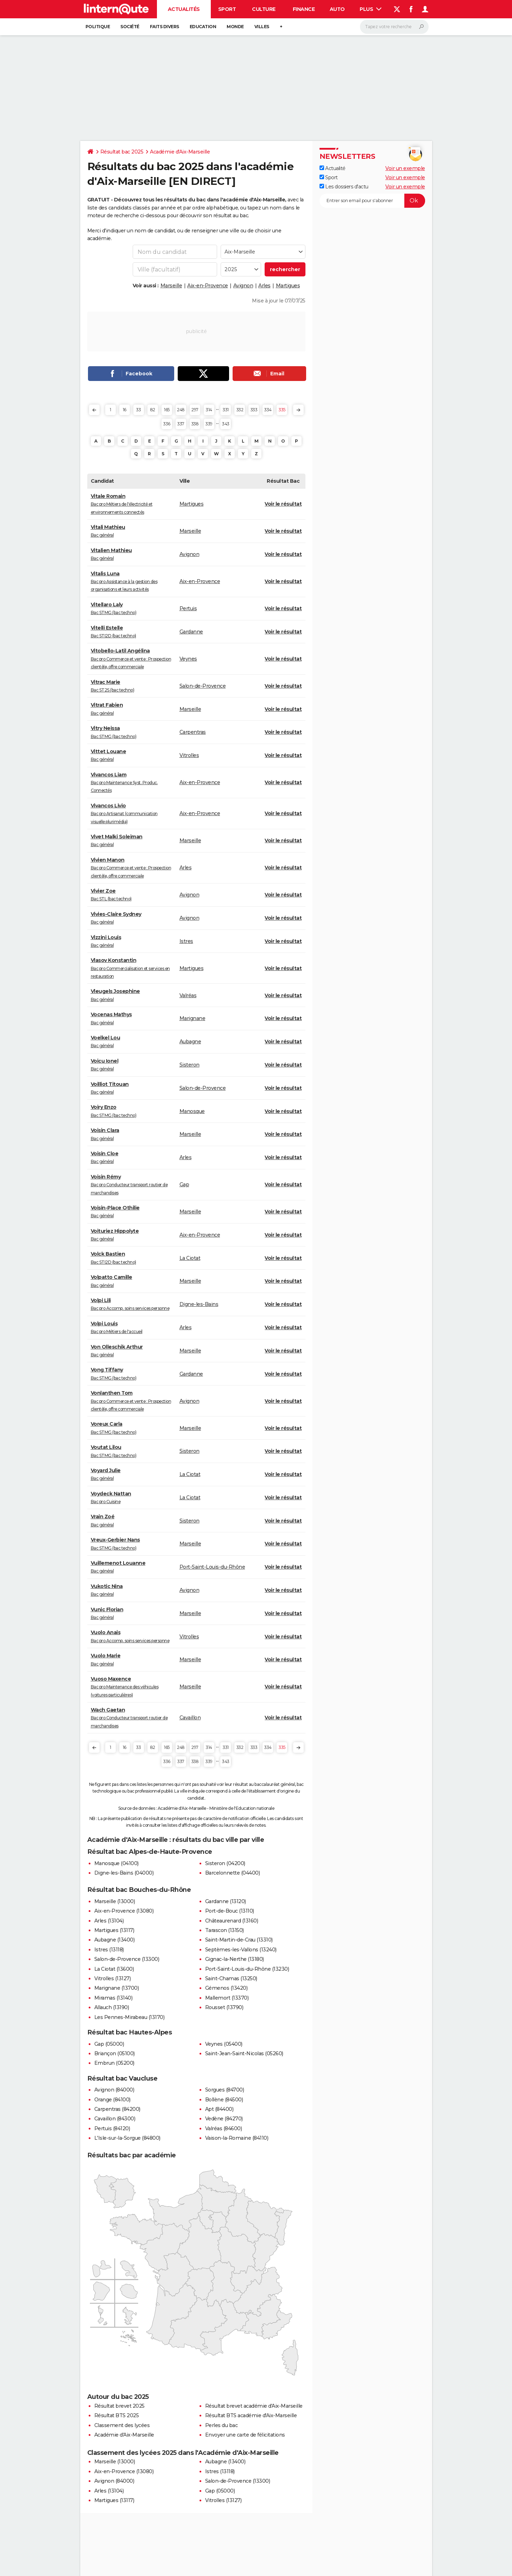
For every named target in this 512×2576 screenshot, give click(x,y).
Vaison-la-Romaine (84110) (236, 2138)
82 (152, 409)
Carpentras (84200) (117, 2109)
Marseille (171, 285)
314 (209, 409)
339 (209, 423)
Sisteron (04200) (225, 1863)
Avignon (243, 285)
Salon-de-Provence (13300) (126, 1959)
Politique (98, 26)
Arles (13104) (109, 1921)
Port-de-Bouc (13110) (229, 1911)
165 (167, 409)
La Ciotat (190, 1258)
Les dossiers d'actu (344, 186)
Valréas (188, 995)
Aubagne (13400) (114, 1940)
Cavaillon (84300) (114, 2118)
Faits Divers (164, 26)
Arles (264, 285)
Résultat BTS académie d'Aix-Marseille (251, 2415)
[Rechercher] (394, 27)
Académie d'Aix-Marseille (180, 152)
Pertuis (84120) (112, 2128)
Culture (264, 9)
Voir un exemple (405, 168)
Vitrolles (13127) (112, 1978)
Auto (337, 9)
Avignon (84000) (114, 2090)
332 (240, 409)
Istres (186, 941)
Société (129, 26)
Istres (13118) (109, 1949)
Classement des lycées (122, 2425)
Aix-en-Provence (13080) (124, 1911)
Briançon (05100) (114, 2053)
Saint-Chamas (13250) (231, 1978)
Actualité (333, 168)
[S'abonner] (372, 201)
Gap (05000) (109, 2044)
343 (225, 423)
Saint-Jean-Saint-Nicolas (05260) (244, 2053)
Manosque (192, 1111)
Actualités (184, 9)
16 (124, 409)
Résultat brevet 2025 (119, 2406)
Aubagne (190, 1041)
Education (203, 26)
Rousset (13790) (224, 2007)
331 (226, 409)
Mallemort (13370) (227, 1998)
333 (254, 409)
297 (194, 409)
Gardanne (191, 632)
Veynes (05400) (223, 2044)
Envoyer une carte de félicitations (245, 2435)
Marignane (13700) (116, 1988)
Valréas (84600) (223, 2128)
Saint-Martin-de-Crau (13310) (239, 1940)
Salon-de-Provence (202, 686)
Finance (304, 9)
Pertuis (188, 608)
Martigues (288, 285)
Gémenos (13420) (226, 1988)
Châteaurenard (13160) (231, 1921)
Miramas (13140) (113, 1998)
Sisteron (189, 1065)
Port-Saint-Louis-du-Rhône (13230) (247, 1969)
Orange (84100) (112, 2099)
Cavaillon (190, 1717)
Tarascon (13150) (224, 1930)
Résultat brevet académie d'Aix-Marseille (254, 2406)
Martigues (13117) (114, 1930)
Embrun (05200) (114, 2063)
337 (180, 423)
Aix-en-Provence (207, 285)
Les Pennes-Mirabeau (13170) (129, 2017)
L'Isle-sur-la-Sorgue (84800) (127, 2138)
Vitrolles (189, 755)
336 (166, 423)
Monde (235, 26)
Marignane (192, 1018)
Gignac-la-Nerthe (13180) (234, 1959)
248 (181, 409)
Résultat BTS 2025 (116, 2415)
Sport (227, 9)
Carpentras (192, 732)
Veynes (188, 659)
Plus (370, 9)
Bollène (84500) (224, 2099)
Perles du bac (221, 2425)
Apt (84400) (219, 2109)
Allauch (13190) (111, 2007)
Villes (261, 26)
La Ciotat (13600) (114, 1969)
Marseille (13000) (114, 1901)
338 (195, 423)
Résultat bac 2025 (122, 152)
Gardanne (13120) (225, 1901)
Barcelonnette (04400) (232, 1873)
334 (268, 409)
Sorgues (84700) (224, 2090)
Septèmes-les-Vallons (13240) (241, 1949)
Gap (184, 1184)
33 (138, 409)
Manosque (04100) (116, 1863)
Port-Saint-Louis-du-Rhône (212, 1567)
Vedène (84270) (224, 2118)
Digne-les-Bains (199, 1304)
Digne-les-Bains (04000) (124, 1873)
